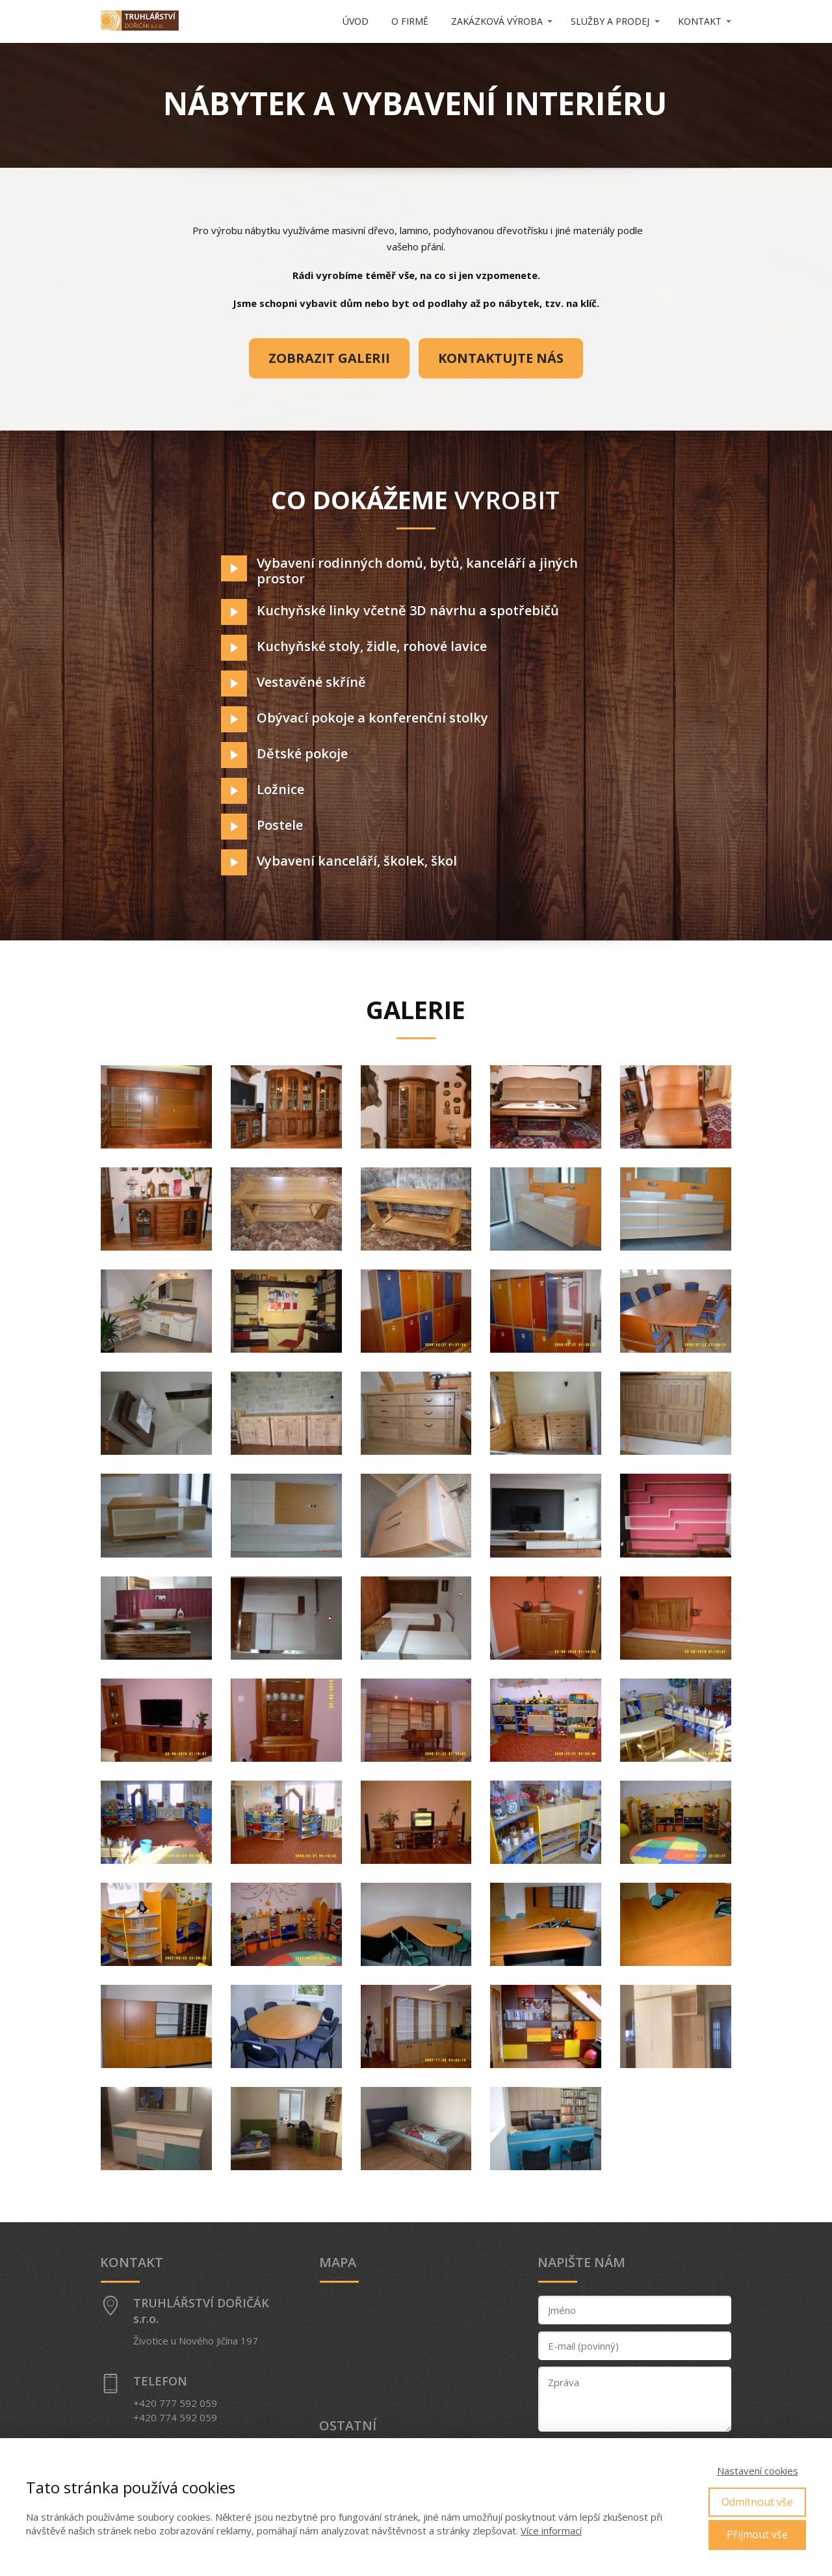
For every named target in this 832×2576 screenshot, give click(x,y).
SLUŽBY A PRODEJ (610, 21)
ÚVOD (356, 21)
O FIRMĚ (409, 21)
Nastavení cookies (757, 2470)
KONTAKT (700, 21)
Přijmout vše (757, 2534)
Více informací (551, 2530)
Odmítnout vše (757, 2502)
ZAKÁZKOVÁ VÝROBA (497, 21)
